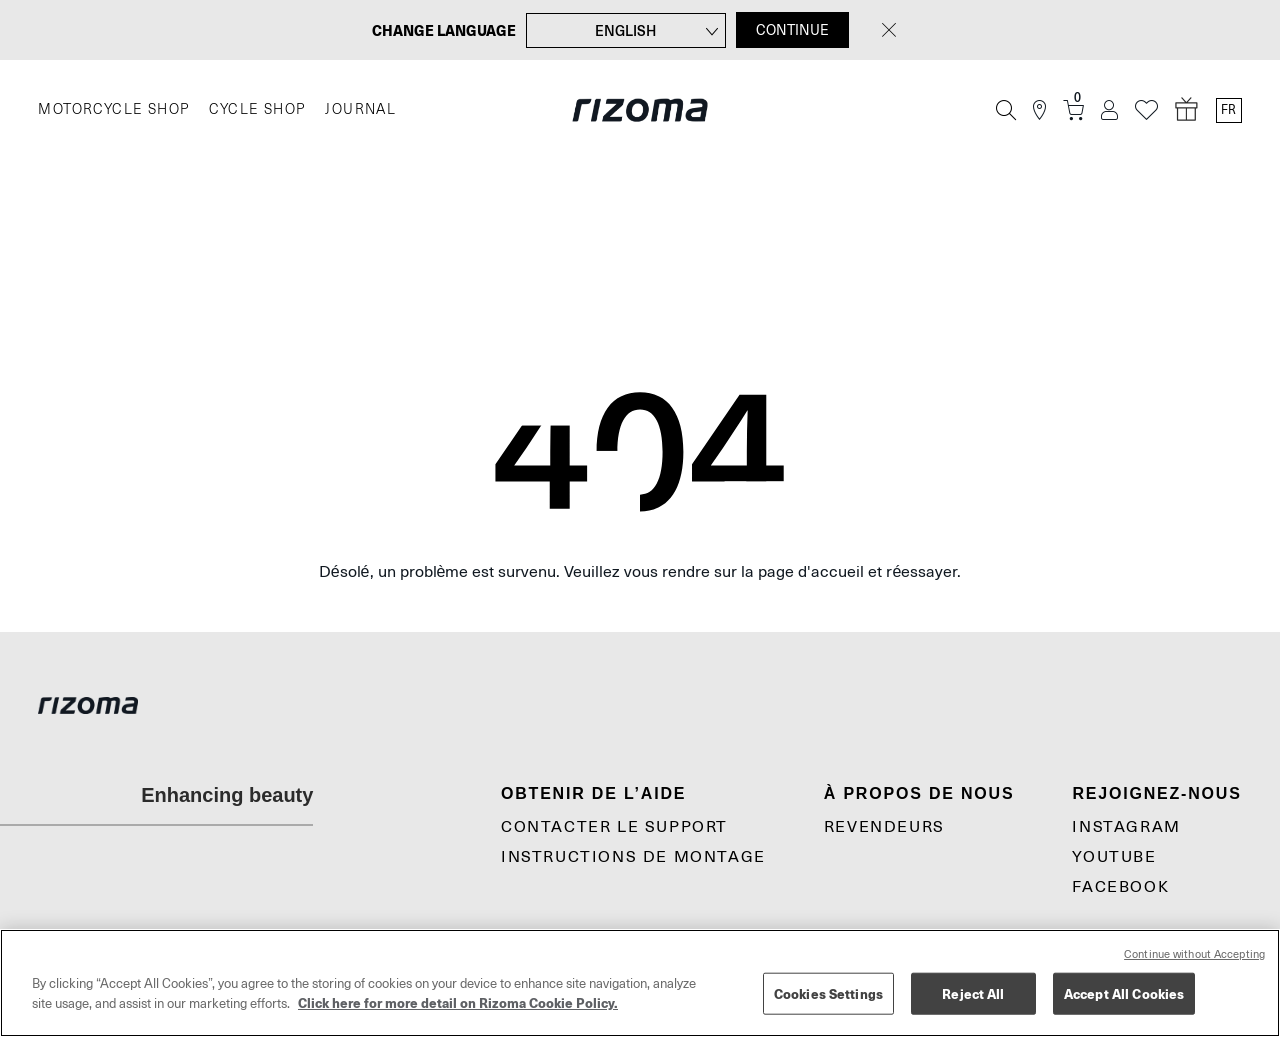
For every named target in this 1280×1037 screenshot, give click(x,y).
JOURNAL (360, 109)
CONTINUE (792, 30)
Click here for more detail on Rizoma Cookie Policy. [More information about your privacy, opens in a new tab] (458, 1002)
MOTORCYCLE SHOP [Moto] (113, 109)
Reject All (973, 993)
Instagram (1126, 827)
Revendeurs (884, 827)
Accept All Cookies (1124, 993)
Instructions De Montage (633, 857)
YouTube (1114, 857)
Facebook (1120, 887)
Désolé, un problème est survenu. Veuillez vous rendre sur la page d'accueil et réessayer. (640, 572)
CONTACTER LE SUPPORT (614, 827)
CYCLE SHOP (257, 109)
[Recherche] (1006, 110)
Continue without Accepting (1194, 954)
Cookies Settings (828, 993)
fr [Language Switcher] (1228, 110)
